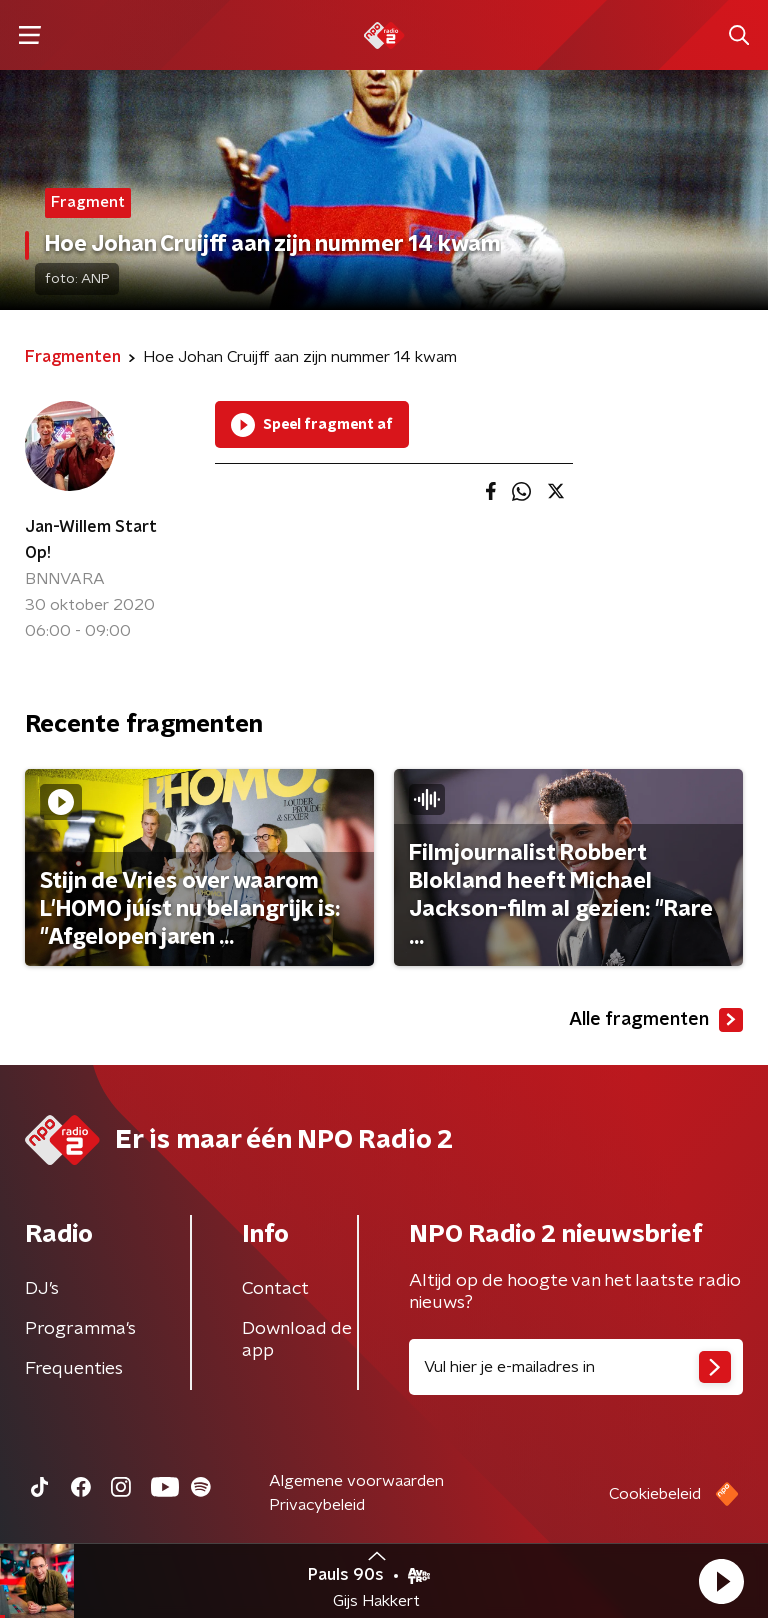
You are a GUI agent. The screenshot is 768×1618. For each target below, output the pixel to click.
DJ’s (42, 1289)
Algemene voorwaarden (356, 1481)
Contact (275, 1289)
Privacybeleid (317, 1505)
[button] (721, 1581)
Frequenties (74, 1369)
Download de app (297, 1340)
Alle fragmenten (656, 1020)
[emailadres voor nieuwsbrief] (576, 1367)
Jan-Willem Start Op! (91, 540)
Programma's (80, 1329)
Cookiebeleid (655, 1494)
